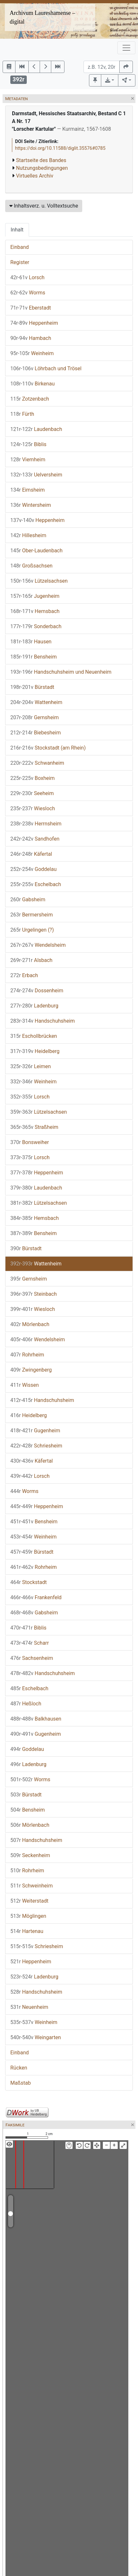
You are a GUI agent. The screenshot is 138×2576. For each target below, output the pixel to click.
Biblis (28, 444)
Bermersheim (31, 915)
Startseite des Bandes (41, 160)
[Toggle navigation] (126, 47)
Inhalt (17, 230)
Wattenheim (36, 702)
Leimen (30, 1066)
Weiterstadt (29, 1901)
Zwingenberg (31, 1370)
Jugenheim (34, 596)
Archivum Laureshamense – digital (42, 17)
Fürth (22, 414)
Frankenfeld (36, 1597)
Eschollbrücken (33, 1036)
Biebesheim (35, 733)
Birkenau (32, 384)
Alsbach (31, 960)
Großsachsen (31, 566)
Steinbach (33, 1294)
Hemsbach (35, 611)
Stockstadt (28, 1582)
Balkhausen (35, 1719)
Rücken (18, 2068)
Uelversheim (36, 475)
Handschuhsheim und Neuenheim (61, 672)
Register (19, 262)
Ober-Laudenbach (36, 550)
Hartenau (26, 1931)
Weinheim (32, 353)
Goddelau (33, 869)
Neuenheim (29, 2007)
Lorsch (27, 277)
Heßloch (25, 1704)
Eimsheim (27, 490)
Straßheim (34, 1127)
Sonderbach (35, 626)
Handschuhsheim (42, 1021)
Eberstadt (30, 308)
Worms (27, 293)
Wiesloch (32, 808)
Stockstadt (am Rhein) (48, 748)
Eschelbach (35, 884)
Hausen (31, 642)
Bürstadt (32, 687)
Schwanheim (37, 763)
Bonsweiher (29, 1142)
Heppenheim (34, 323)
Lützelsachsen (39, 581)
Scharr (29, 1643)
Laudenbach (36, 429)
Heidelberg (34, 1051)
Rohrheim (27, 1355)
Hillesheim (28, 535)
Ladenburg (34, 1006)
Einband (19, 247)
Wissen (24, 1385)
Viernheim (27, 459)
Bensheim (33, 657)
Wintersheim (30, 505)
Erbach (24, 975)
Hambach (30, 338)
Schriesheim (36, 1446)
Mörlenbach (29, 1324)
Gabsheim (27, 899)
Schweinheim (31, 1886)
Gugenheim (35, 1430)
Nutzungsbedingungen (42, 168)
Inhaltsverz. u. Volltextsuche (43, 206)
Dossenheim (36, 990)
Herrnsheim (36, 824)
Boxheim (32, 778)
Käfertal (31, 854)
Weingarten (35, 2037)
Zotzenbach (29, 399)
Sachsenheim (31, 1658)
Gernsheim (34, 717)
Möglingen (28, 1916)
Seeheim (32, 793)
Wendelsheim (38, 945)
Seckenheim (30, 1855)
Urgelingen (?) (32, 930)
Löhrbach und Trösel (46, 368)
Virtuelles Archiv (34, 176)
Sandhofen (34, 839)
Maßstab (20, 2083)
